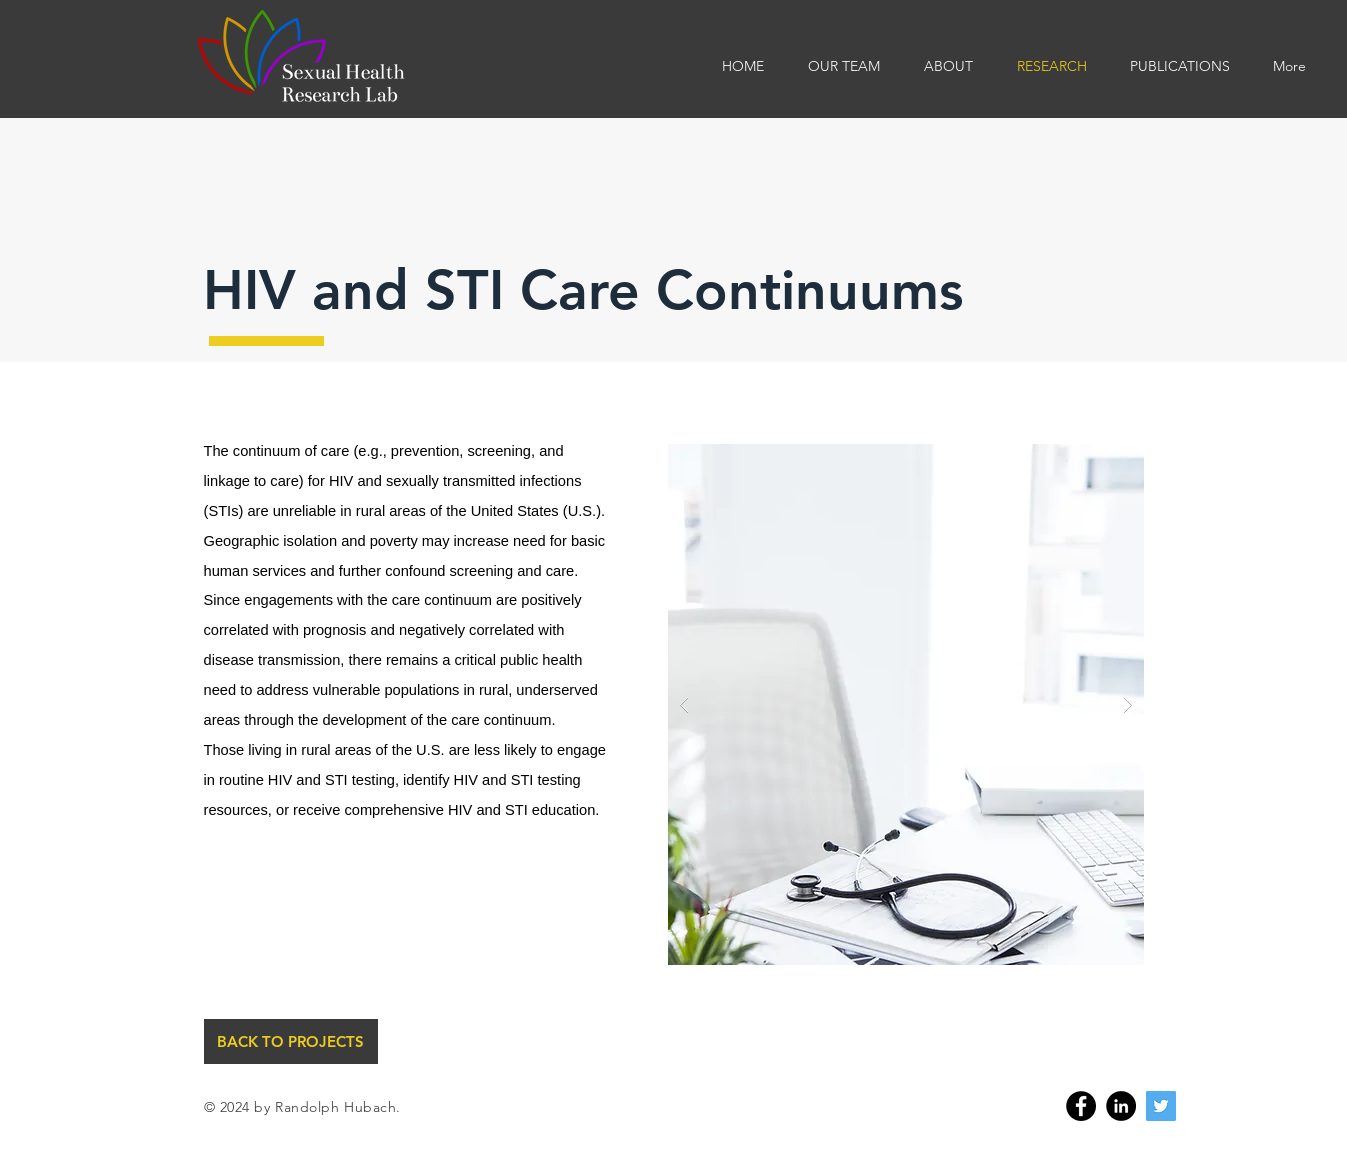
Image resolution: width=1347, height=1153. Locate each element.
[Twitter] (1161, 1106)
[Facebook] (1081, 1106)
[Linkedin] (1121, 1106)
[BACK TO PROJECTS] (291, 1041)
